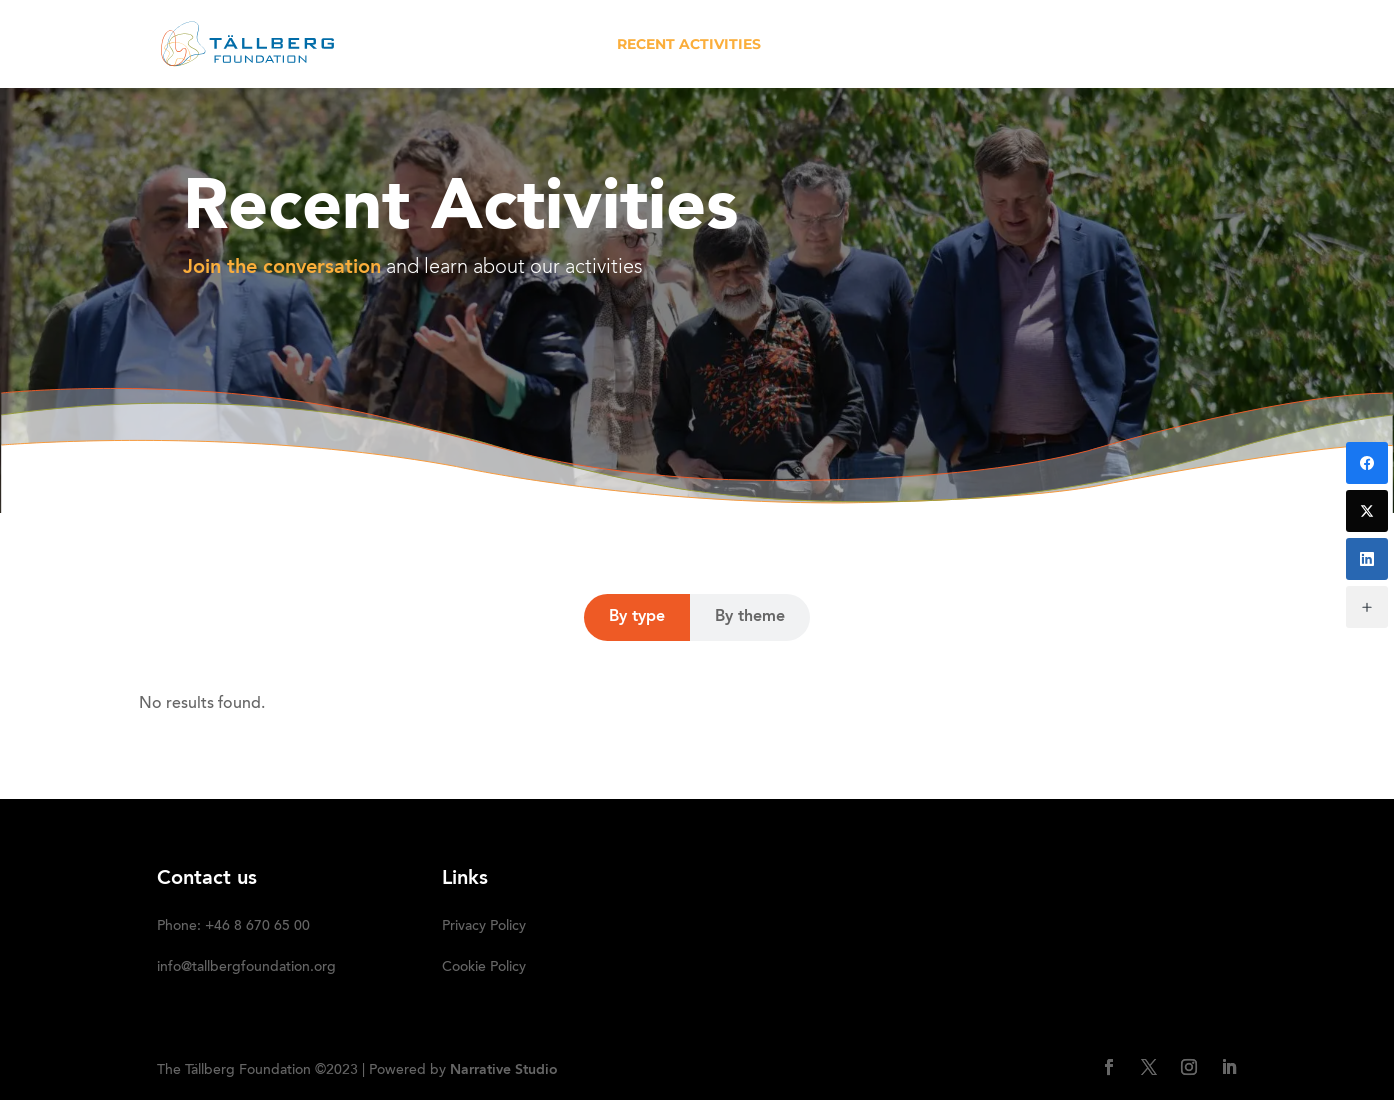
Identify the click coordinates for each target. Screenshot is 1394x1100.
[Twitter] (1367, 511)
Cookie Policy (484, 968)
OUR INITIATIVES (849, 45)
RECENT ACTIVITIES (689, 45)
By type (637, 617)
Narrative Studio (504, 1070)
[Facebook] (1367, 463)
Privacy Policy (484, 927)
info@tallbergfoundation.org (246, 968)
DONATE (1094, 45)
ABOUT (564, 45)
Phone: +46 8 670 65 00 (233, 927)
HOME (488, 45)
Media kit (997, 45)
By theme (750, 617)
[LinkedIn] (1367, 559)
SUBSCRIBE (1194, 45)
